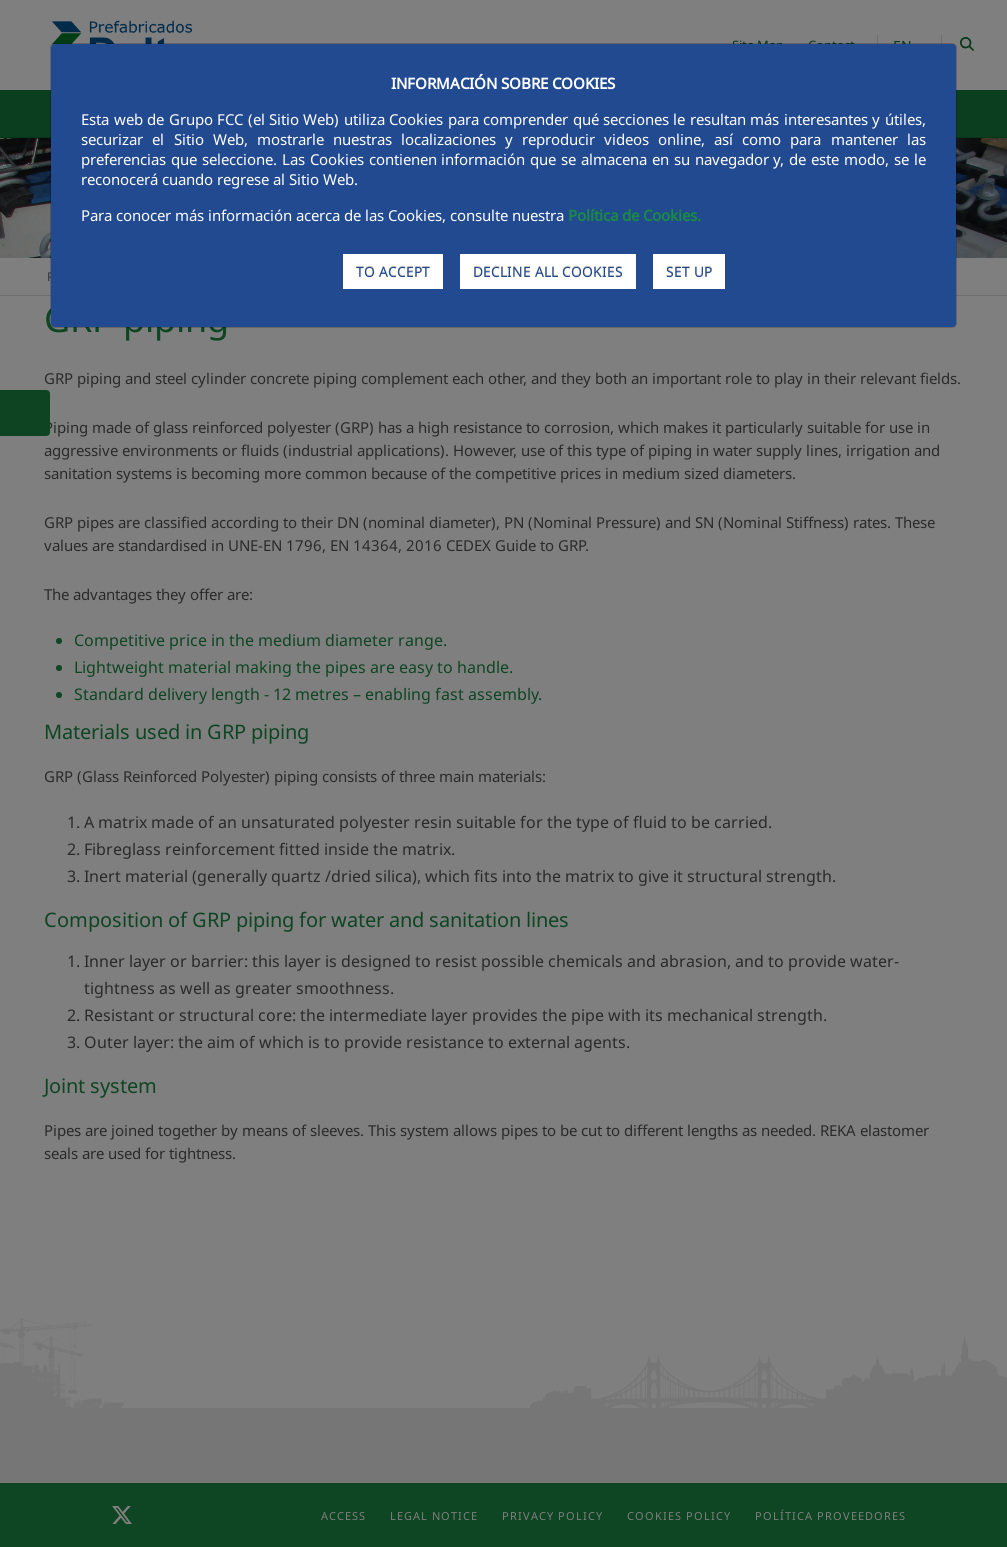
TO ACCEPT (393, 271)
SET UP (689, 271)
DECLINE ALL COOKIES (548, 271)
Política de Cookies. (634, 215)
